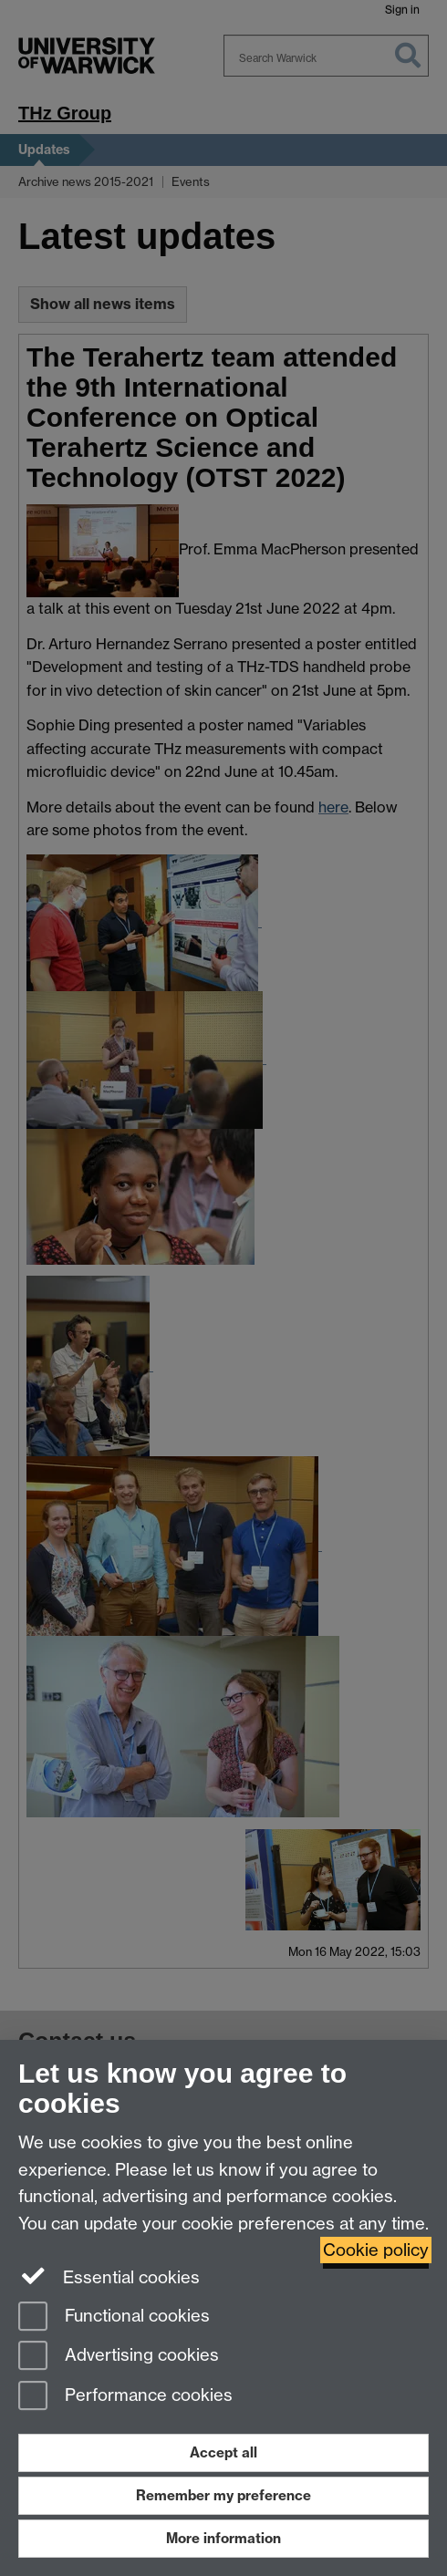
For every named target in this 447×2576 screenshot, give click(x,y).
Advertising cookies (118, 2357)
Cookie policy (376, 2250)
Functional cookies (114, 2317)
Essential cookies (109, 2276)
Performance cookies (125, 2397)
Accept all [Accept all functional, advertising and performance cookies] (223, 2452)
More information (223, 2538)
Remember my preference (223, 2495)
